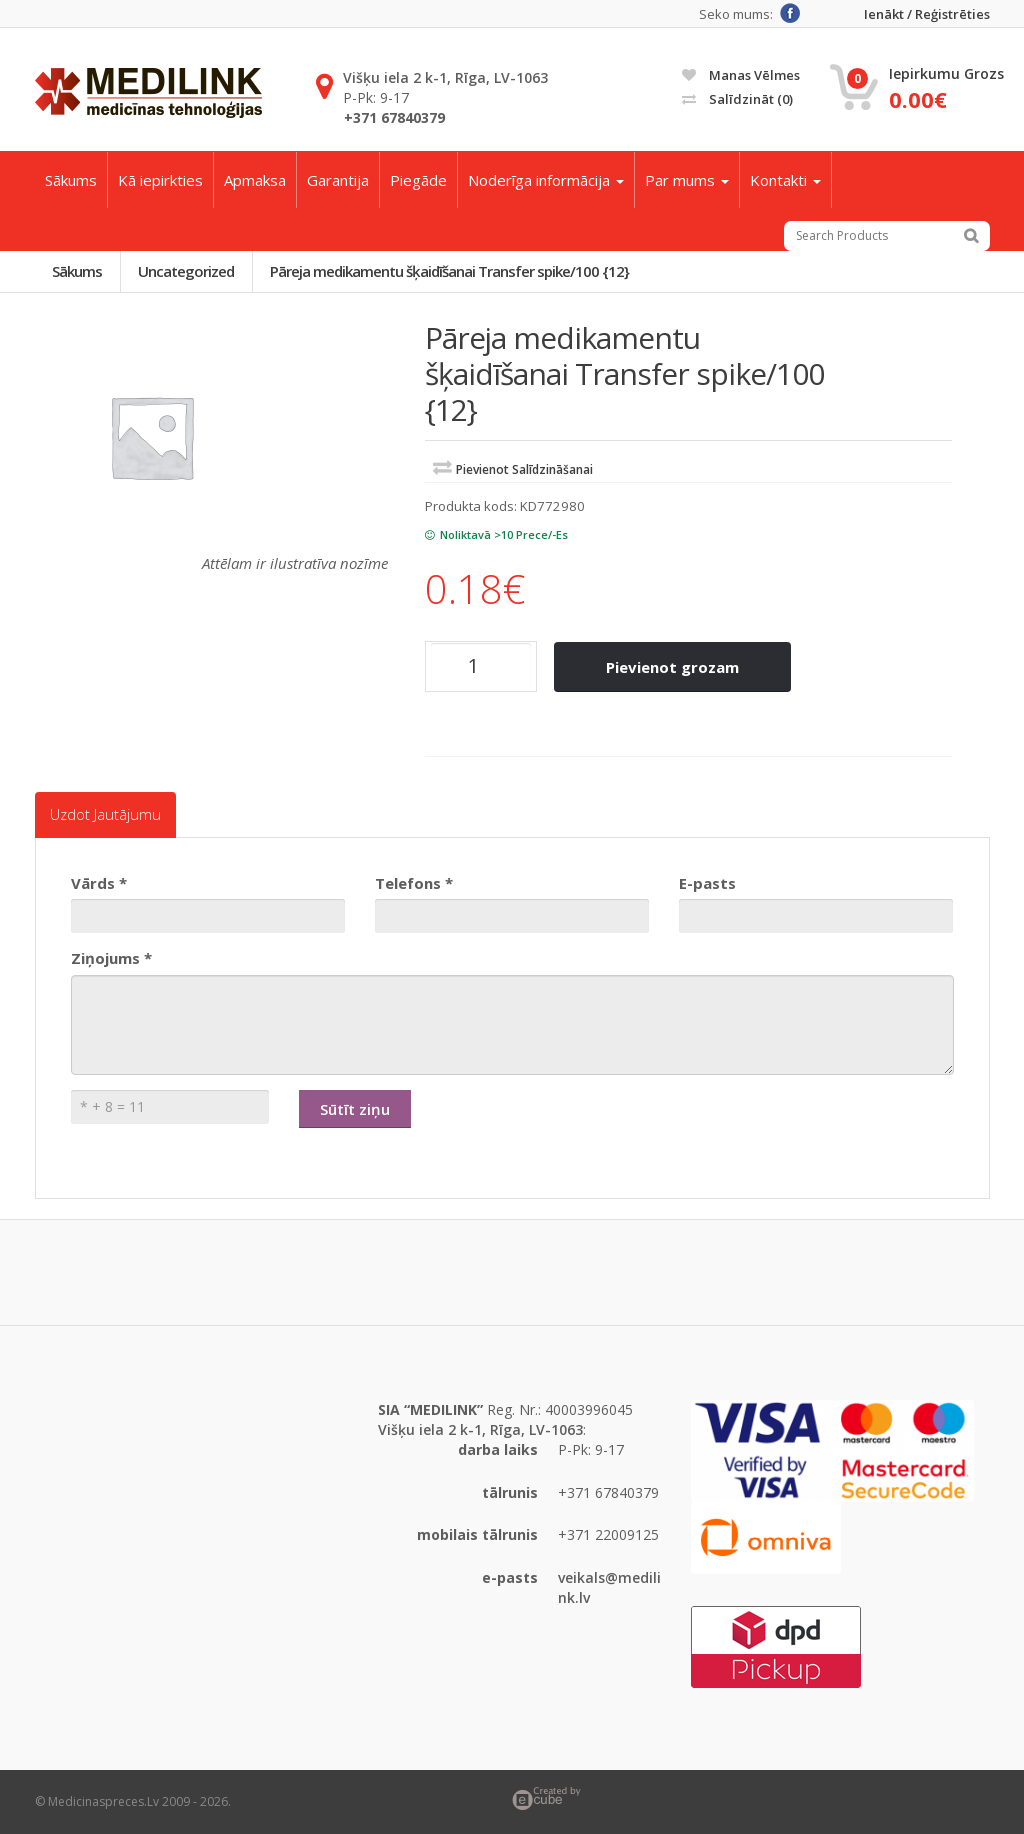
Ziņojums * (111, 958)
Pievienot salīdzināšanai (524, 470)
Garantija (338, 180)
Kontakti (785, 180)
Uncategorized (188, 271)
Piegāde (418, 180)
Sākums (71, 180)
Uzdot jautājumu (105, 815)
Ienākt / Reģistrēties (927, 14)
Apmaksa (255, 180)
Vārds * (99, 883)
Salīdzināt (737, 99)
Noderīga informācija (546, 180)
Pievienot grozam (673, 667)
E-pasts (707, 883)
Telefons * (414, 883)
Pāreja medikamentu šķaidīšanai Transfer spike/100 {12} (452, 271)
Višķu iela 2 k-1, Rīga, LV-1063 (445, 77)
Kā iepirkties (160, 180)
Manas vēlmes (741, 75)
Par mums (687, 180)
